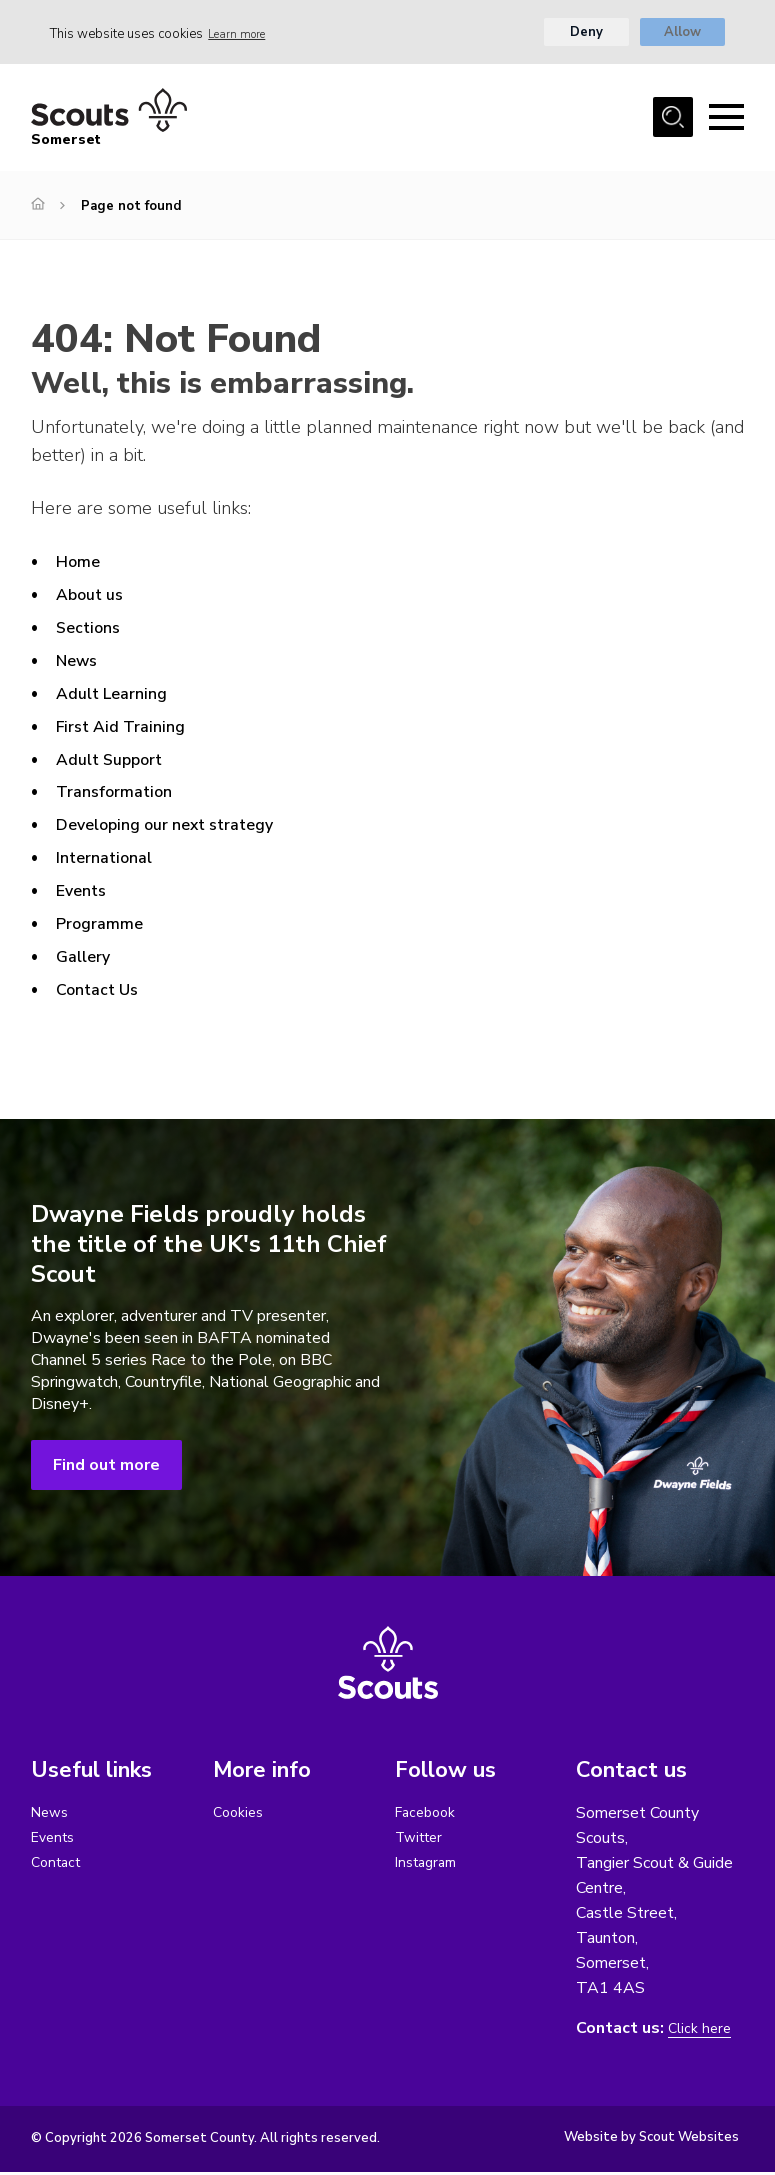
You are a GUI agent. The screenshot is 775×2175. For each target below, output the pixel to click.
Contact (58, 1868)
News (79, 663)
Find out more (106, 1468)
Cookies (240, 1816)
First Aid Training (128, 729)
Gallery (87, 959)
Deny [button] (585, 35)
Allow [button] (682, 35)
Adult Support (117, 762)
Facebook (429, 1816)
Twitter (422, 1842)
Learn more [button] (242, 35)
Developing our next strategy (180, 828)
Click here (702, 2031)
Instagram (430, 1868)
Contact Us (102, 992)
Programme (103, 926)
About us (94, 597)
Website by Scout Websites (651, 2140)
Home (80, 565)
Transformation (120, 795)
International (110, 861)
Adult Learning (118, 696)
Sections (92, 630)
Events (84, 893)
